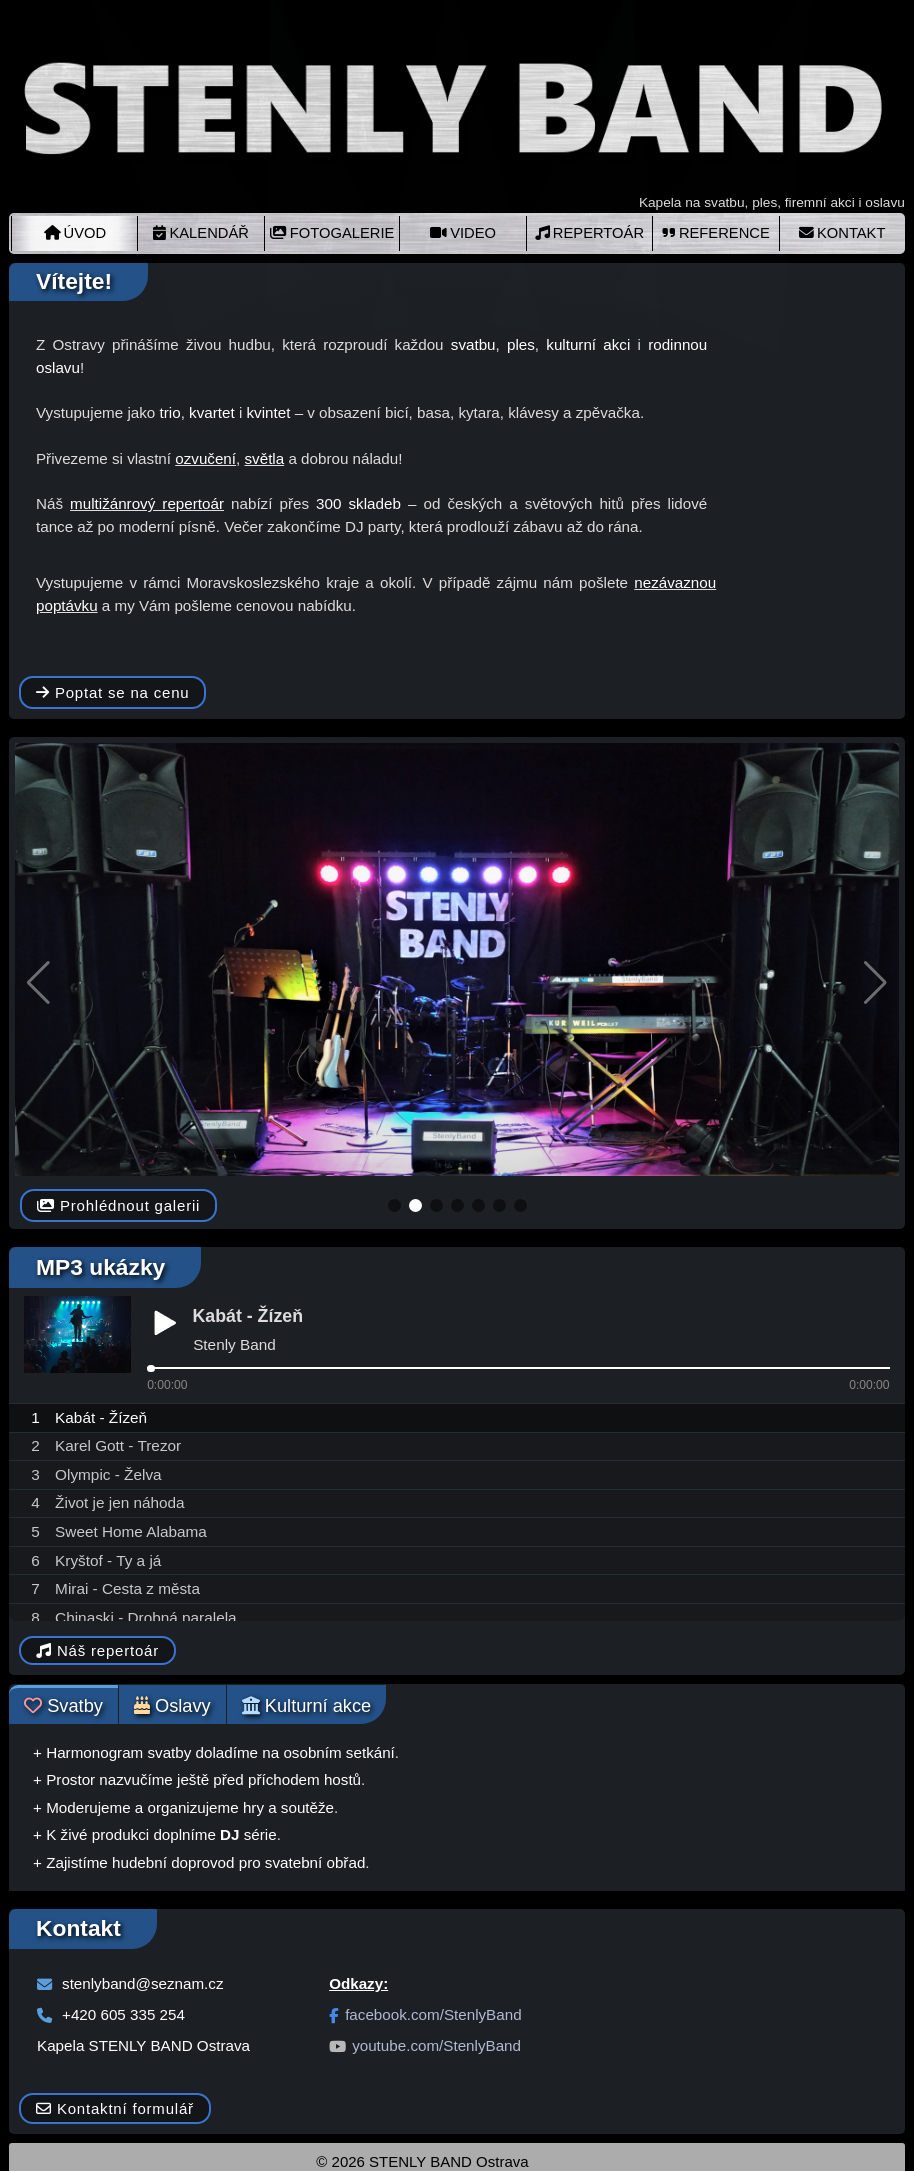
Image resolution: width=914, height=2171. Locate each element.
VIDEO (463, 233)
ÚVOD (75, 233)
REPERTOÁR (589, 233)
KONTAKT (842, 233)
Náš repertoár (97, 1650)
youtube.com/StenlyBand (425, 2045)
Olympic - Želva (108, 1474)
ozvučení (205, 458)
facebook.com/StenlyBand (425, 2014)
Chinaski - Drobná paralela (145, 1617)
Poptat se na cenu (112, 692)
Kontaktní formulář (115, 2108)
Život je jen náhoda (120, 1502)
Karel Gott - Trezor (118, 1445)
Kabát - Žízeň (101, 1417)
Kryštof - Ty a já (108, 1560)
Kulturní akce (307, 1705)
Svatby (63, 1705)
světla (265, 458)
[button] (394, 1205)
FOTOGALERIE (332, 233)
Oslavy (172, 1705)
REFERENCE (716, 233)
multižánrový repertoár (147, 503)
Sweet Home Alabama (131, 1531)
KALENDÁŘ (200, 233)
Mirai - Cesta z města (127, 1588)
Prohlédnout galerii (118, 1205)
